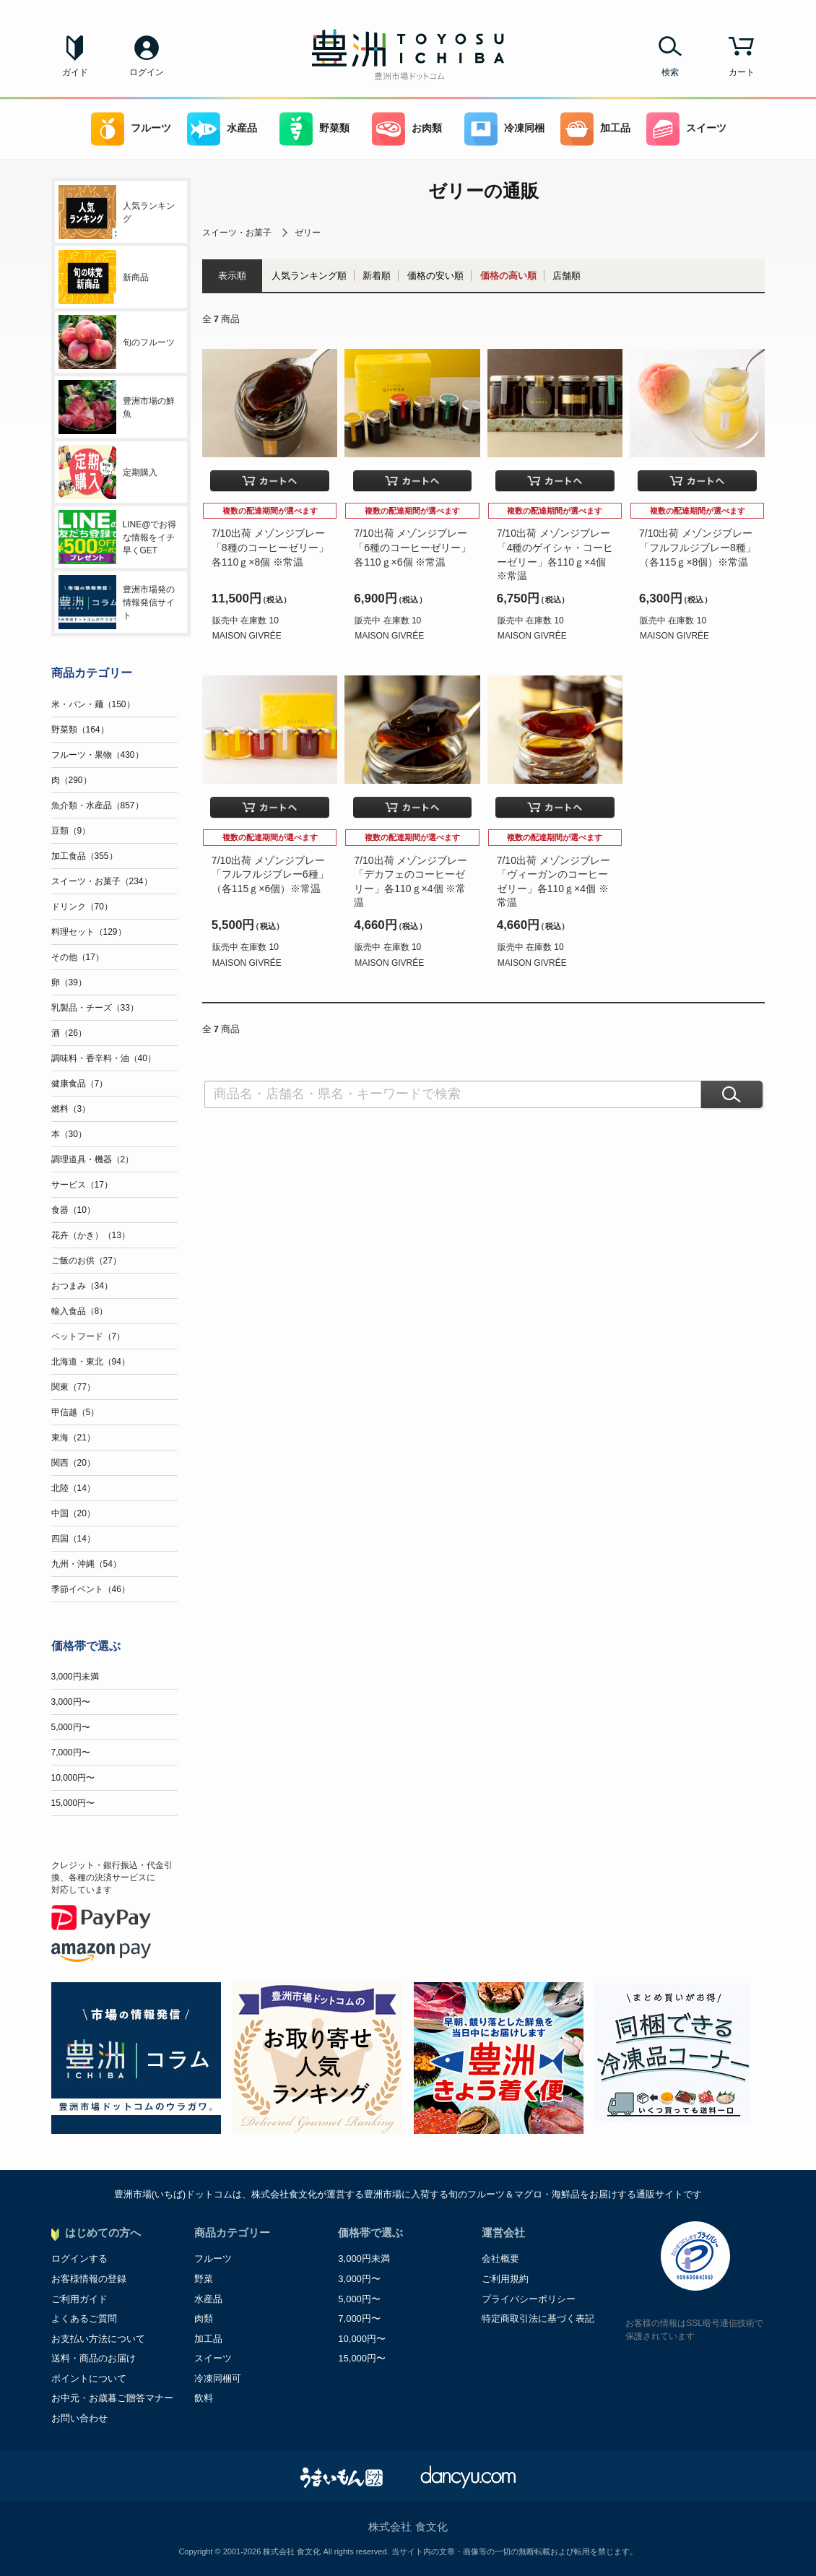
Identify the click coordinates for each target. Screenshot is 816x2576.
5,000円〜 (70, 1727)
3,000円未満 (75, 1677)
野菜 (203, 2278)
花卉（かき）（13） (90, 1235)
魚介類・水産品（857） (97, 805)
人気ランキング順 (309, 275)
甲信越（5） (75, 1412)
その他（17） (77, 957)
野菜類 (314, 129)
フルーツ (131, 129)
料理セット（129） (88, 932)
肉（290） (71, 780)
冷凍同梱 (504, 129)
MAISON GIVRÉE (247, 636)
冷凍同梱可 (217, 2378)
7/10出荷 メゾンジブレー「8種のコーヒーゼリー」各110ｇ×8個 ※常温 (270, 547)
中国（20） (73, 1513)
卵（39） (69, 982)
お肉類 (407, 129)
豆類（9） (71, 831)
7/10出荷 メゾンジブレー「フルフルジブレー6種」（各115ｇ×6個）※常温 (270, 874)
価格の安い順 (435, 275)
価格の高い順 (508, 275)
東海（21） (73, 1437)
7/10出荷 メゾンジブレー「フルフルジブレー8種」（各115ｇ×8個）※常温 (697, 547)
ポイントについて (88, 2378)
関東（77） (73, 1387)
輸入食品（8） (79, 1311)
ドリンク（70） (82, 907)
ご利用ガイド (79, 2299)
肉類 (203, 2318)
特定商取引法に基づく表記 (538, 2318)
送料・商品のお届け (93, 2358)
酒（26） (69, 1033)
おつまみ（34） (82, 1286)
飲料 (203, 2398)
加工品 (595, 129)
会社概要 (500, 2258)
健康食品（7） (79, 1084)
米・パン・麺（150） (93, 704)
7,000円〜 (70, 1752)
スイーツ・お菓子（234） (101, 881)
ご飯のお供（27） (86, 1260)
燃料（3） (71, 1109)
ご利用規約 (505, 2278)
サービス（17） (82, 1185)
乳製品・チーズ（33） (95, 1008)
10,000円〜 (73, 1778)
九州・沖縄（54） (86, 1564)
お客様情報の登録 (88, 2278)
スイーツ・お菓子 (237, 233)
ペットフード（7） (88, 1336)
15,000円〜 (73, 1803)
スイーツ (686, 129)
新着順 (377, 275)
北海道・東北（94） (90, 1362)
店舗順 (566, 275)
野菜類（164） (80, 730)
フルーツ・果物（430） (97, 755)
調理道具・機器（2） (92, 1159)
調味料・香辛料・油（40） (103, 1058)
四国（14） (73, 1539)
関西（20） (73, 1463)
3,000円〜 (70, 1702)
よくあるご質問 (84, 2318)
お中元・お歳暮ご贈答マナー (112, 2398)
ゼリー (308, 233)
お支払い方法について (98, 2338)
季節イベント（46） (90, 1589)
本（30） (69, 1134)
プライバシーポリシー (529, 2299)
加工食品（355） (84, 856)
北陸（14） (73, 1488)
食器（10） (73, 1210)
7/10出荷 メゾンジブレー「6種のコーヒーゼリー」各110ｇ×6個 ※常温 (412, 547)
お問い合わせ (79, 2418)
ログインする (79, 2258)
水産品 (222, 129)
